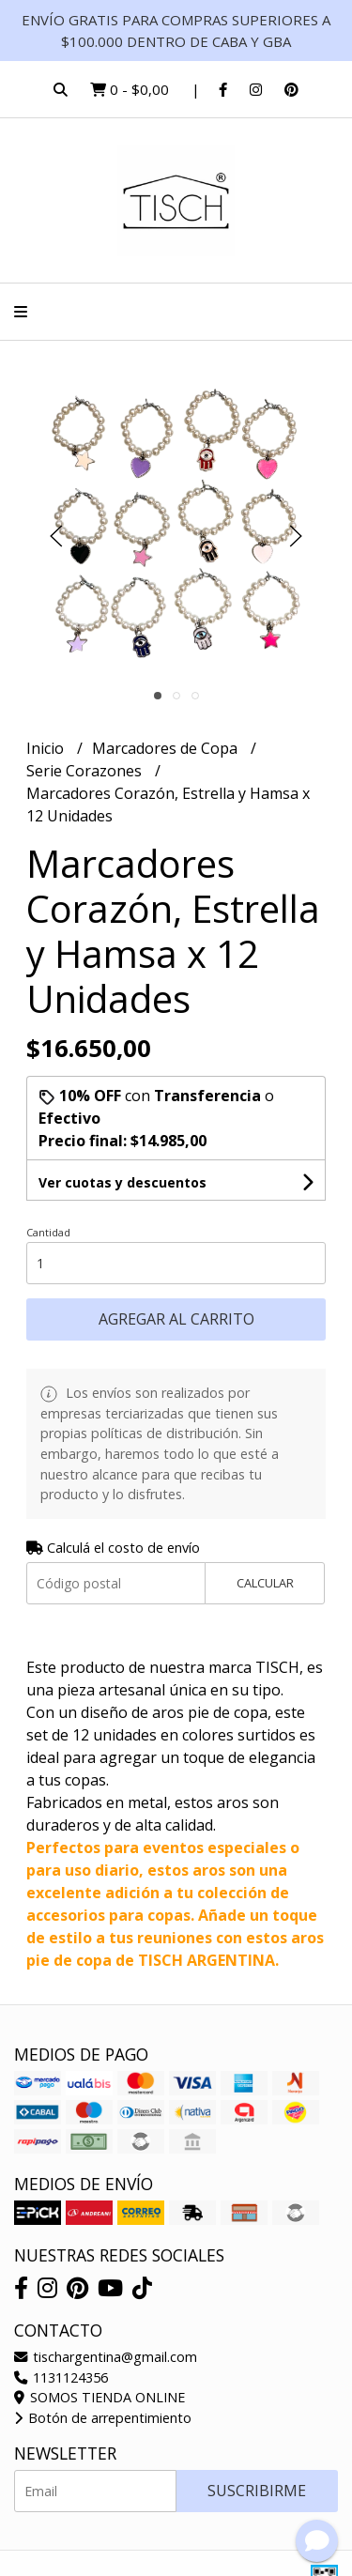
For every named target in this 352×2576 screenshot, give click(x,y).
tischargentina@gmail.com (105, 2357)
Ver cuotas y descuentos (122, 1182)
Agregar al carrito (176, 1319)
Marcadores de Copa (166, 748)
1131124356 (61, 2377)
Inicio (47, 748)
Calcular (265, 1582)
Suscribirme (256, 2490)
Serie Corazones (85, 770)
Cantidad (48, 1232)
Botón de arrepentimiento (102, 2418)
